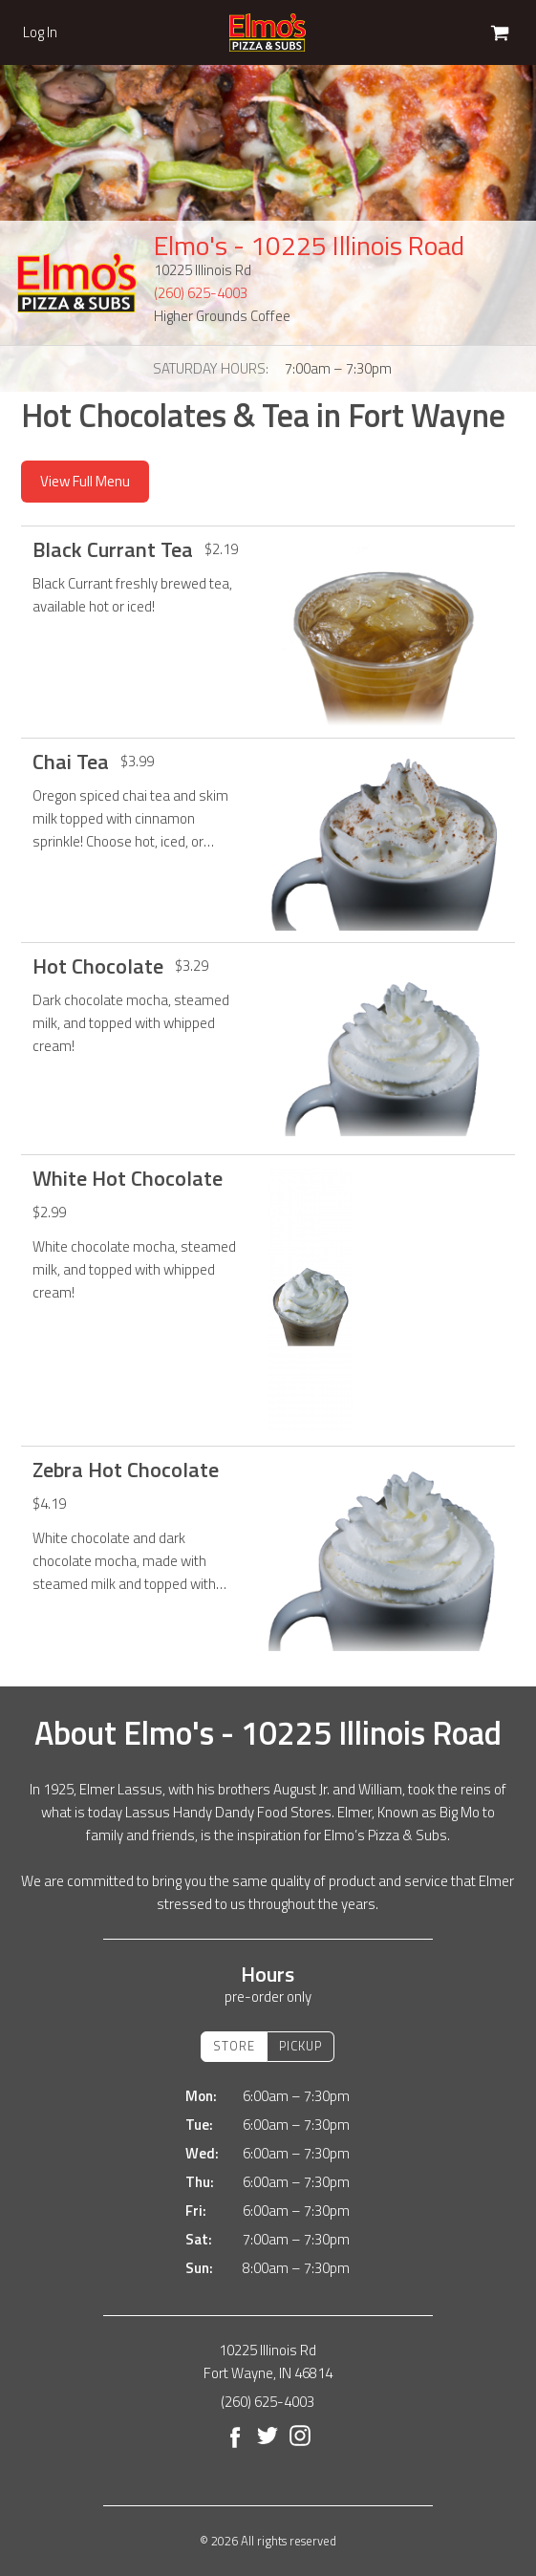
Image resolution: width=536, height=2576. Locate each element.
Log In (40, 32)
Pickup (300, 2045)
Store (234, 2045)
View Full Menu (85, 481)
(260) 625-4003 (200, 293)
